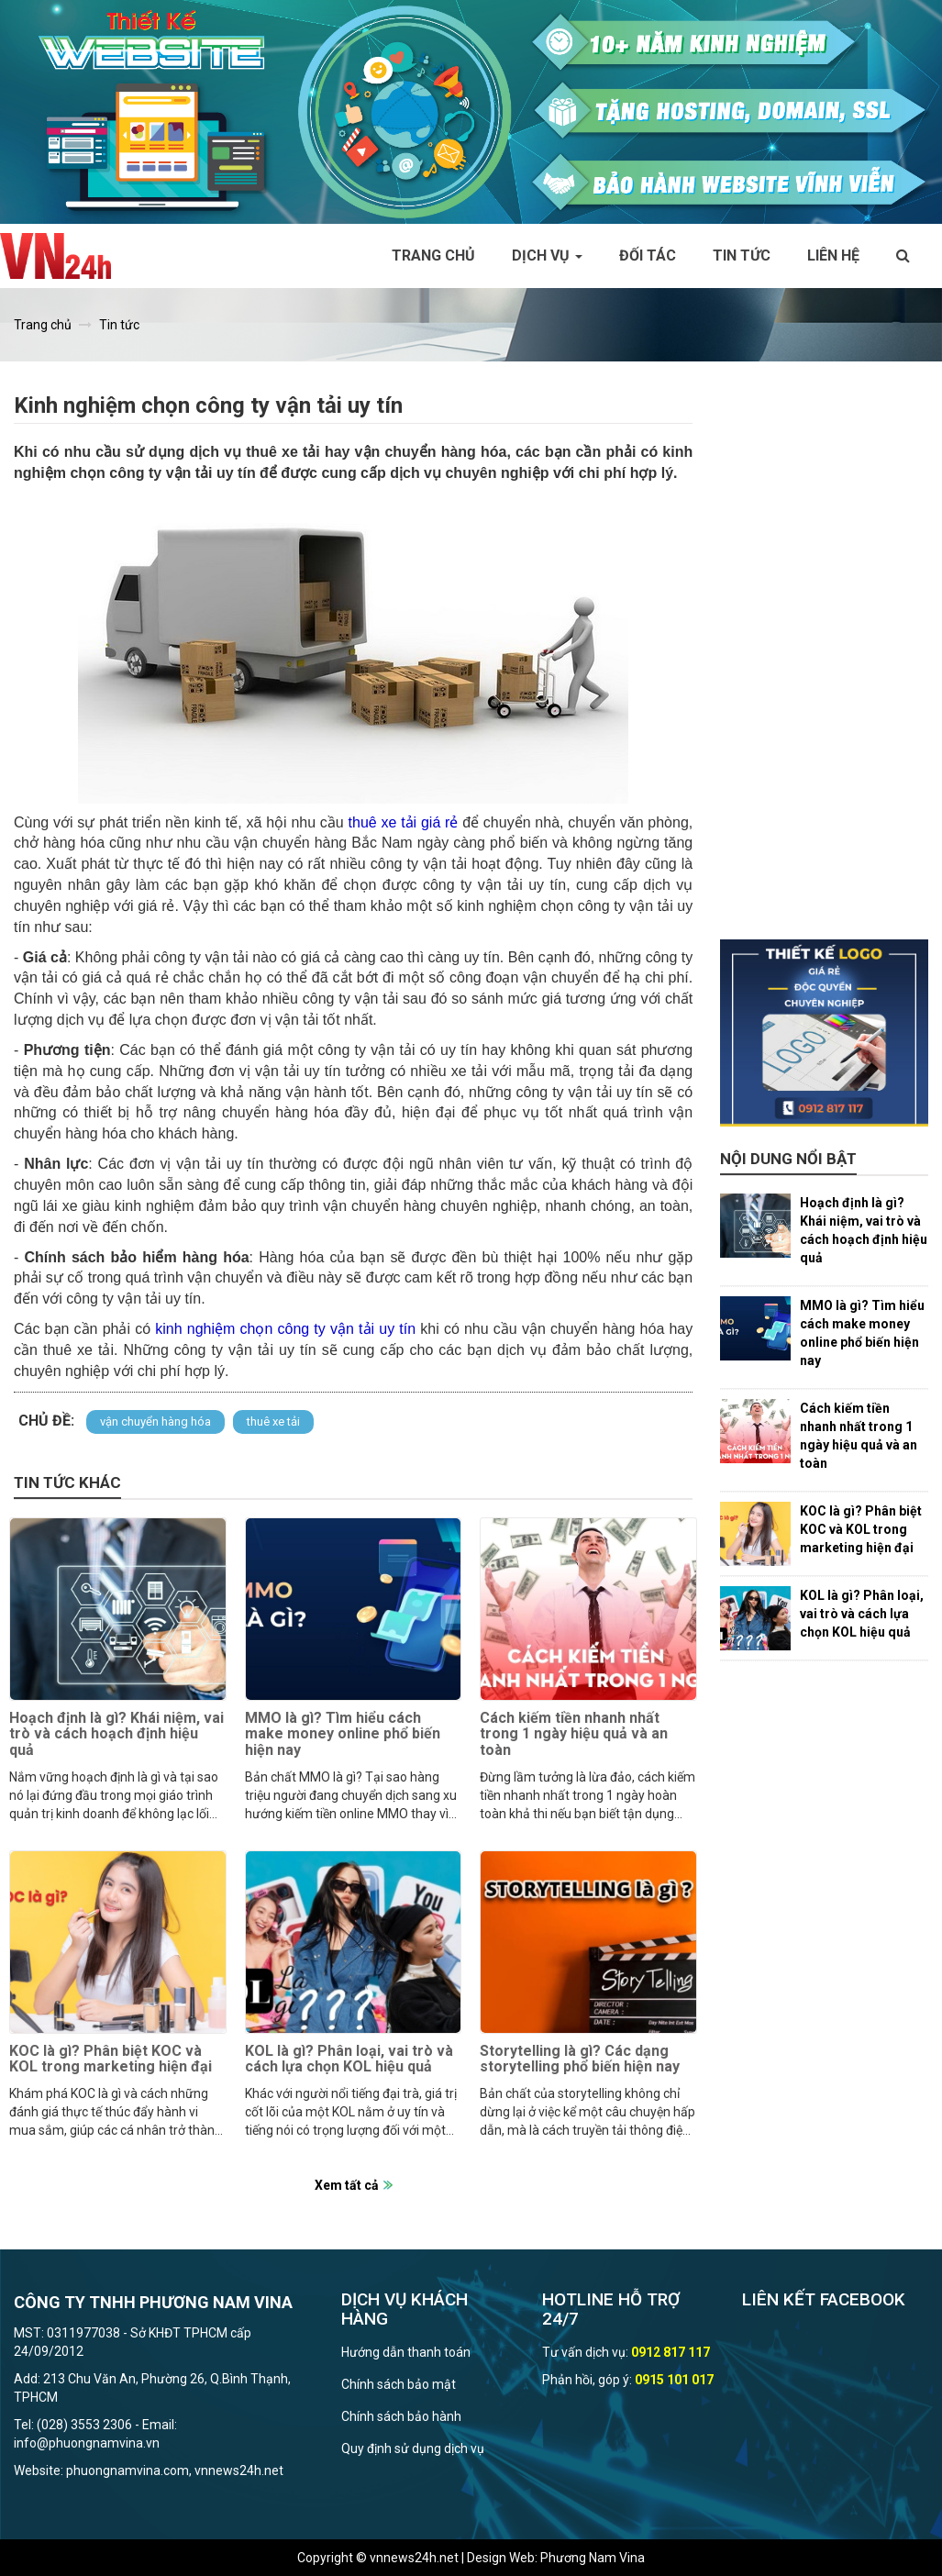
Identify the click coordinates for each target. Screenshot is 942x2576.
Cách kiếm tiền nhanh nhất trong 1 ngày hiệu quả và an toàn (574, 1734)
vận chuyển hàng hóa (155, 1421)
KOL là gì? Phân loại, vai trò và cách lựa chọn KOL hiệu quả (349, 2059)
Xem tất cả (347, 2185)
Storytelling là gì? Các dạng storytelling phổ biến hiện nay (580, 2059)
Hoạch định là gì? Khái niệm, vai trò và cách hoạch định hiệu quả (116, 1734)
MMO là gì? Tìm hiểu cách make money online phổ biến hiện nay (342, 1734)
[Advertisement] (824, 664)
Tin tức (741, 255)
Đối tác (647, 255)
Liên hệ (833, 255)
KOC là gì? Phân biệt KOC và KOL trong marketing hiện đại (110, 2059)
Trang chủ (433, 255)
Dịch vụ (547, 255)
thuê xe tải (273, 1421)
